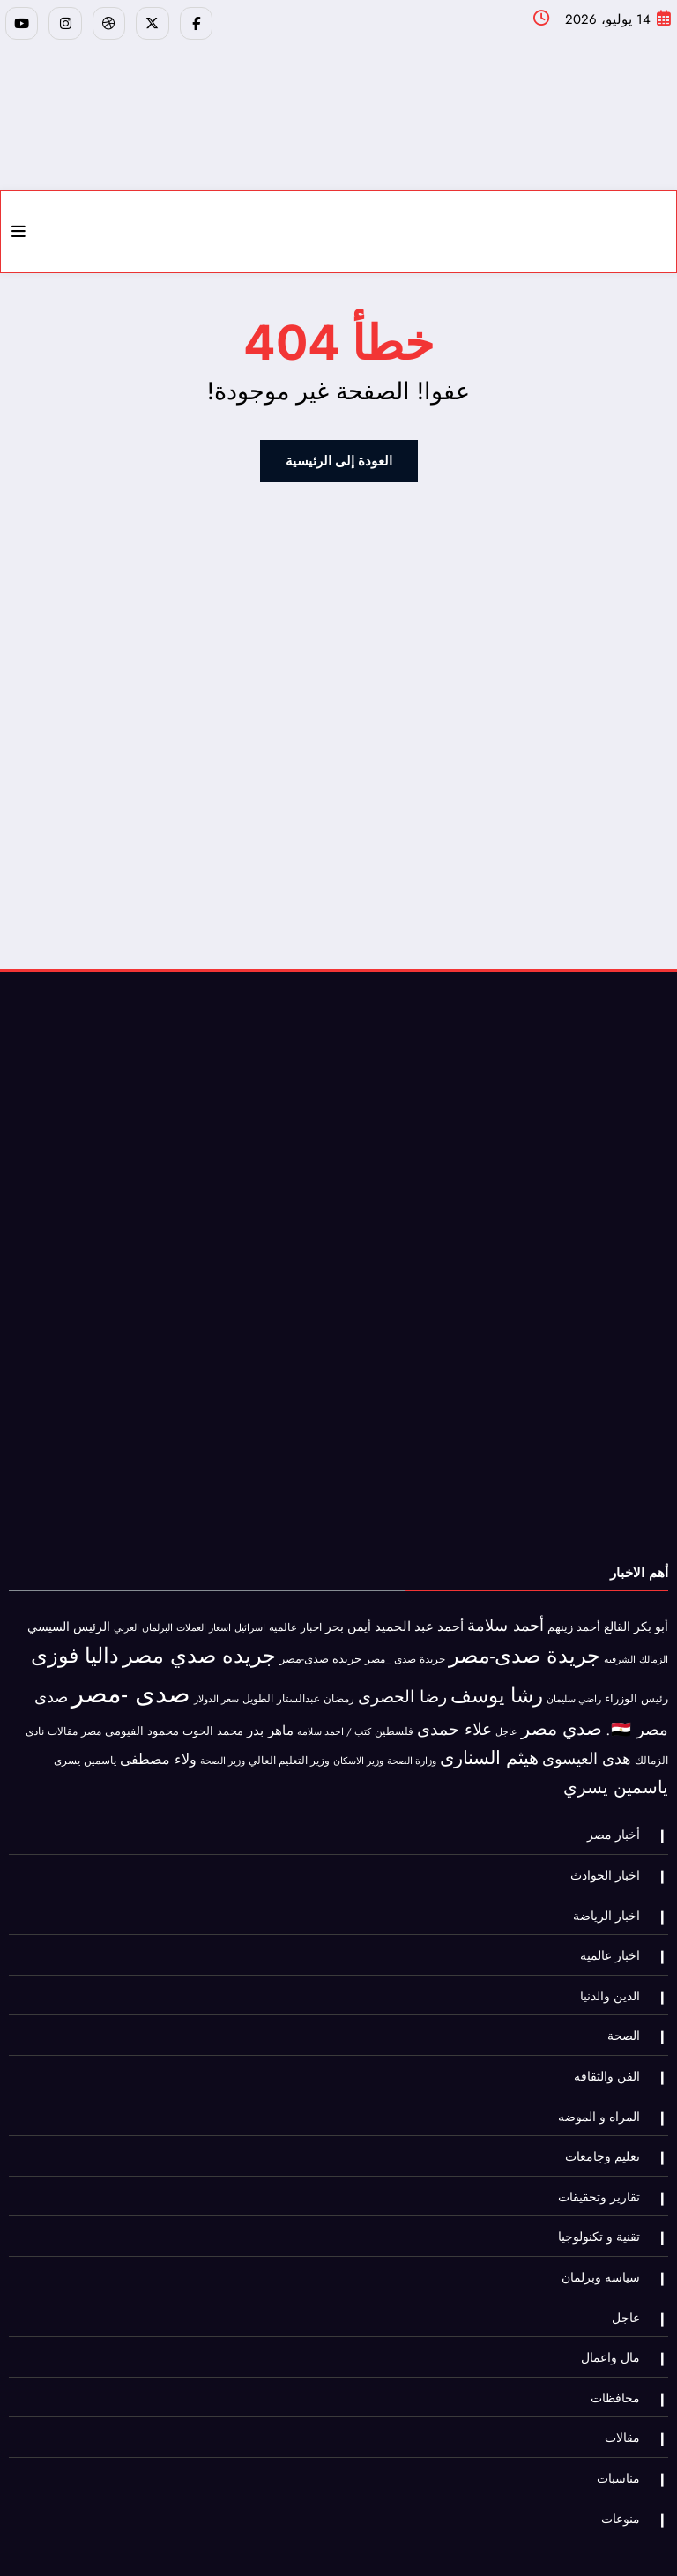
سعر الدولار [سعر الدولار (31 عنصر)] (216, 1688)
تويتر (391, 2543)
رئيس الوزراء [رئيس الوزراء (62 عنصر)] (636, 1687)
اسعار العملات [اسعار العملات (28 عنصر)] (203, 1618)
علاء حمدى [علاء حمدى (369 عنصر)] (454, 1718)
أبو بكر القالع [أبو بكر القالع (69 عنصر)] (636, 1617)
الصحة (629, 2010)
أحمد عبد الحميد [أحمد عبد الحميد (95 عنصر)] (419, 1617)
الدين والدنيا (615, 1973)
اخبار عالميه (615, 1935)
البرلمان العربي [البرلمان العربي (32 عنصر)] (143, 1618)
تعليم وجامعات (607, 2123)
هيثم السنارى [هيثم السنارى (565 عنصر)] (489, 1748)
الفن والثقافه (612, 2048)
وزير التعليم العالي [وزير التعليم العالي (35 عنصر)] (289, 1751)
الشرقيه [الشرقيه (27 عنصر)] (620, 1650)
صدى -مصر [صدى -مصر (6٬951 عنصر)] (130, 1682)
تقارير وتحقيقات (604, 2161)
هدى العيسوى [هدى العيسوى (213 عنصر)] (586, 1749)
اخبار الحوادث (610, 1860)
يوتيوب (347, 2543)
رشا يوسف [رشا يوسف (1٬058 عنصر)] (496, 1685)
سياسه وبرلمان (606, 2236)
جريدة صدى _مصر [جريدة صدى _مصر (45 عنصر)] (405, 1649)
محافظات (620, 2349)
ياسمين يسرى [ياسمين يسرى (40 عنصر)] (85, 1750)
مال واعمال (615, 2311)
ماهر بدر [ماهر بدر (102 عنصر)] (270, 1720)
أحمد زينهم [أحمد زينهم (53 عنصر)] (573, 1617)
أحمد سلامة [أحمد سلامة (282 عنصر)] (505, 1615)
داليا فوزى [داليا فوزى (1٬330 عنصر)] (75, 1646)
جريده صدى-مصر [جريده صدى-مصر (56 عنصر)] (320, 1649)
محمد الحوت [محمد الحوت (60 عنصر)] (212, 1720)
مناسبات (623, 2424)
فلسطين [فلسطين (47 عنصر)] (394, 1721)
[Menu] (18, 226)
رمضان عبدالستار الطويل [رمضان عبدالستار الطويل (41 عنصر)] (298, 1687)
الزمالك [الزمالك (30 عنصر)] (653, 1649)
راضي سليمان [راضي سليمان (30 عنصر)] (574, 1688)
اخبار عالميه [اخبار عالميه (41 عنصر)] (295, 1617)
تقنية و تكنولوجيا (604, 2198)
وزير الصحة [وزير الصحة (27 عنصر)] (222, 1751)
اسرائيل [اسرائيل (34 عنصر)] (249, 1618)
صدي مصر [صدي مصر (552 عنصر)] (561, 1718)
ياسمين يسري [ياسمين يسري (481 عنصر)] (615, 1777)
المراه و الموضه (604, 2085)
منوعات (625, 2461)
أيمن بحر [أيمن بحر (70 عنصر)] (348, 1617)
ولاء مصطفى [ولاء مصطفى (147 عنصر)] (158, 1749)
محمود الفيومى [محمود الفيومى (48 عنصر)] (142, 1721)
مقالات (627, 2386)
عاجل (631, 2273)
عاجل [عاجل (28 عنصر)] (506, 1721)
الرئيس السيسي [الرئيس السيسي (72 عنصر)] (68, 1617)
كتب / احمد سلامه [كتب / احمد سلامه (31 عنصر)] (334, 1721)
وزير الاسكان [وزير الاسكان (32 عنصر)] (358, 1751)
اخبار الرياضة (611, 1897)
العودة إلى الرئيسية (339, 453)
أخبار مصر (618, 1822)
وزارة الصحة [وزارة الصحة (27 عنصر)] (411, 1751)
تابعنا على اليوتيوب (275, 2543)
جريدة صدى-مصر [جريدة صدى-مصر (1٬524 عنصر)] (524, 1645)
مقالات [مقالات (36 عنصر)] (63, 1721)
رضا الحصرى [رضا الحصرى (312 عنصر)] (402, 1686)
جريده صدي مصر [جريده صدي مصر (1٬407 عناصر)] (199, 1645)
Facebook (440, 2543)
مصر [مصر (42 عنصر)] (91, 1721)
